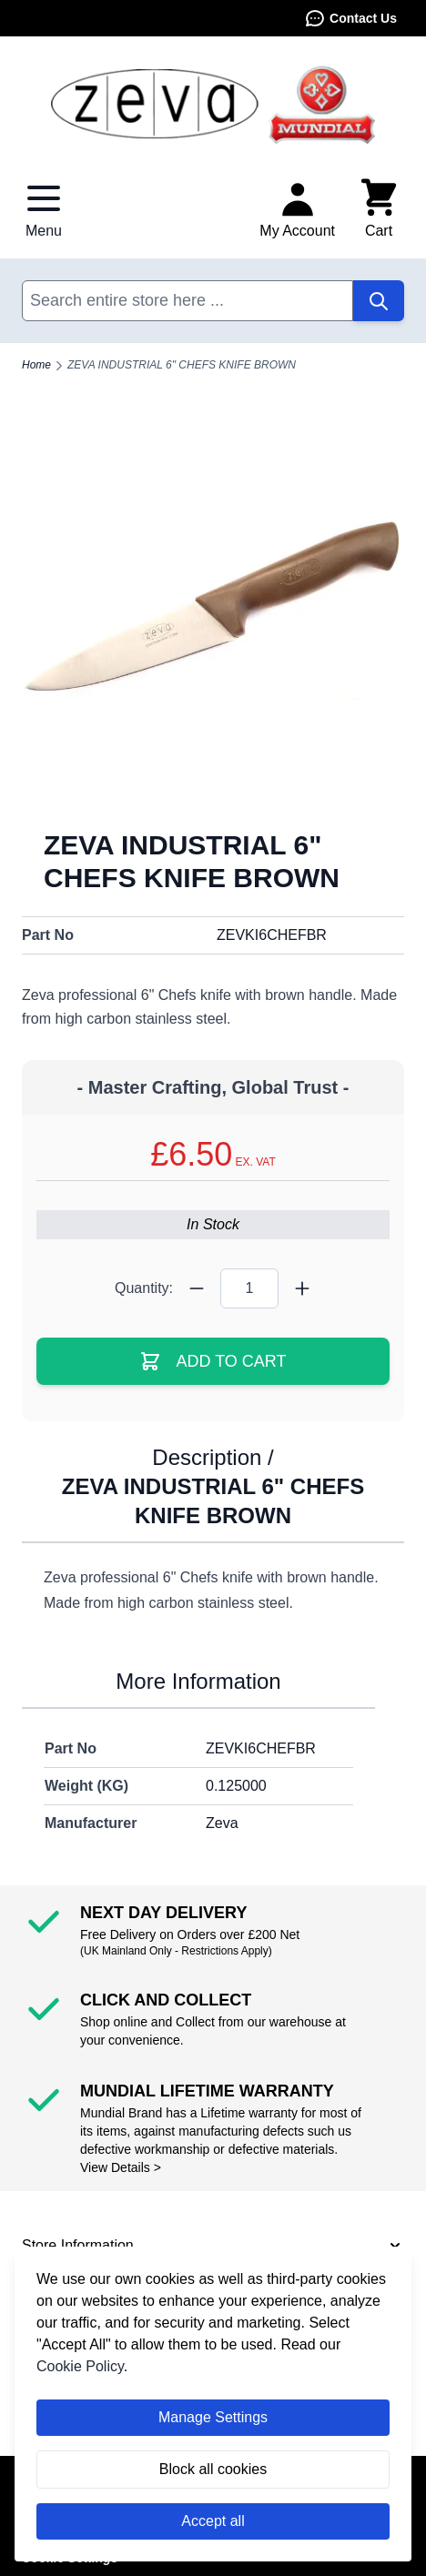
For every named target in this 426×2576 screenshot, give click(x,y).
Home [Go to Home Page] (36, 365)
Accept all (212, 2521)
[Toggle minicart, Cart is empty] (378, 209)
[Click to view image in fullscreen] (213, 616)
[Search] (378, 300)
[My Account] (297, 209)
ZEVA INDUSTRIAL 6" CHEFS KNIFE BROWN (181, 365)
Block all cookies (213, 2469)
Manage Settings (213, 2417)
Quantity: (144, 1288)
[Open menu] (44, 209)
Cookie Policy (80, 2366)
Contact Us (350, 18)
